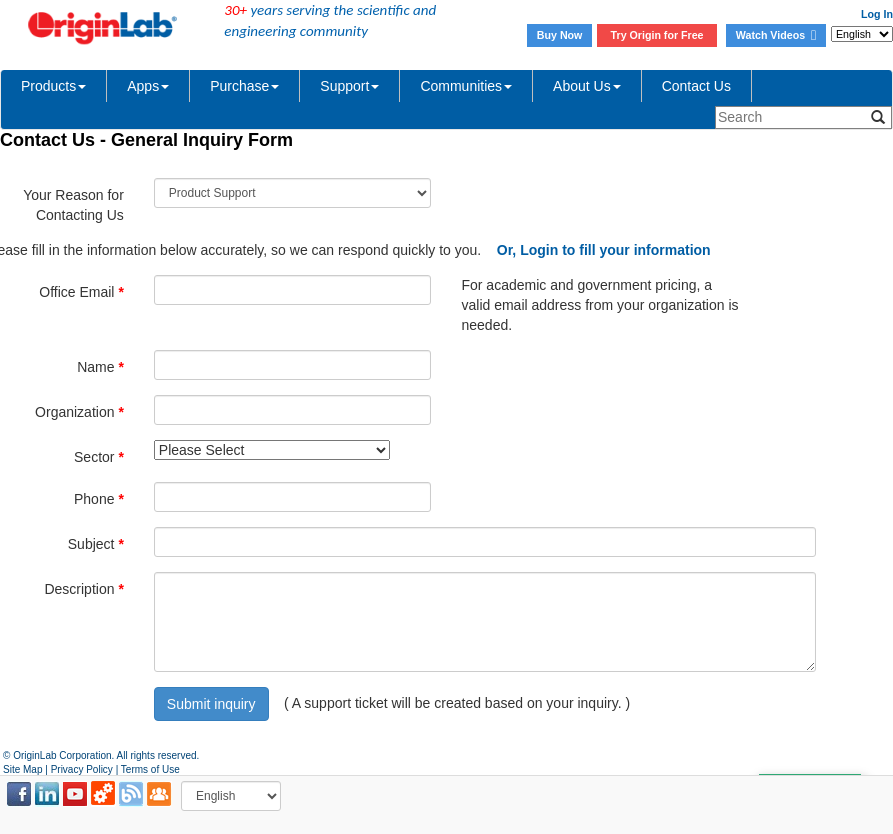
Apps (148, 86)
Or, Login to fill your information (604, 250)
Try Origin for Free (657, 35)
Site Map (22, 769)
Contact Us (696, 86)
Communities (466, 86)
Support (349, 86)
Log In (877, 14)
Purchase (244, 86)
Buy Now (560, 35)
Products (53, 86)
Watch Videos (776, 35)
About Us (587, 86)
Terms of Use (150, 769)
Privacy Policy (82, 769)
